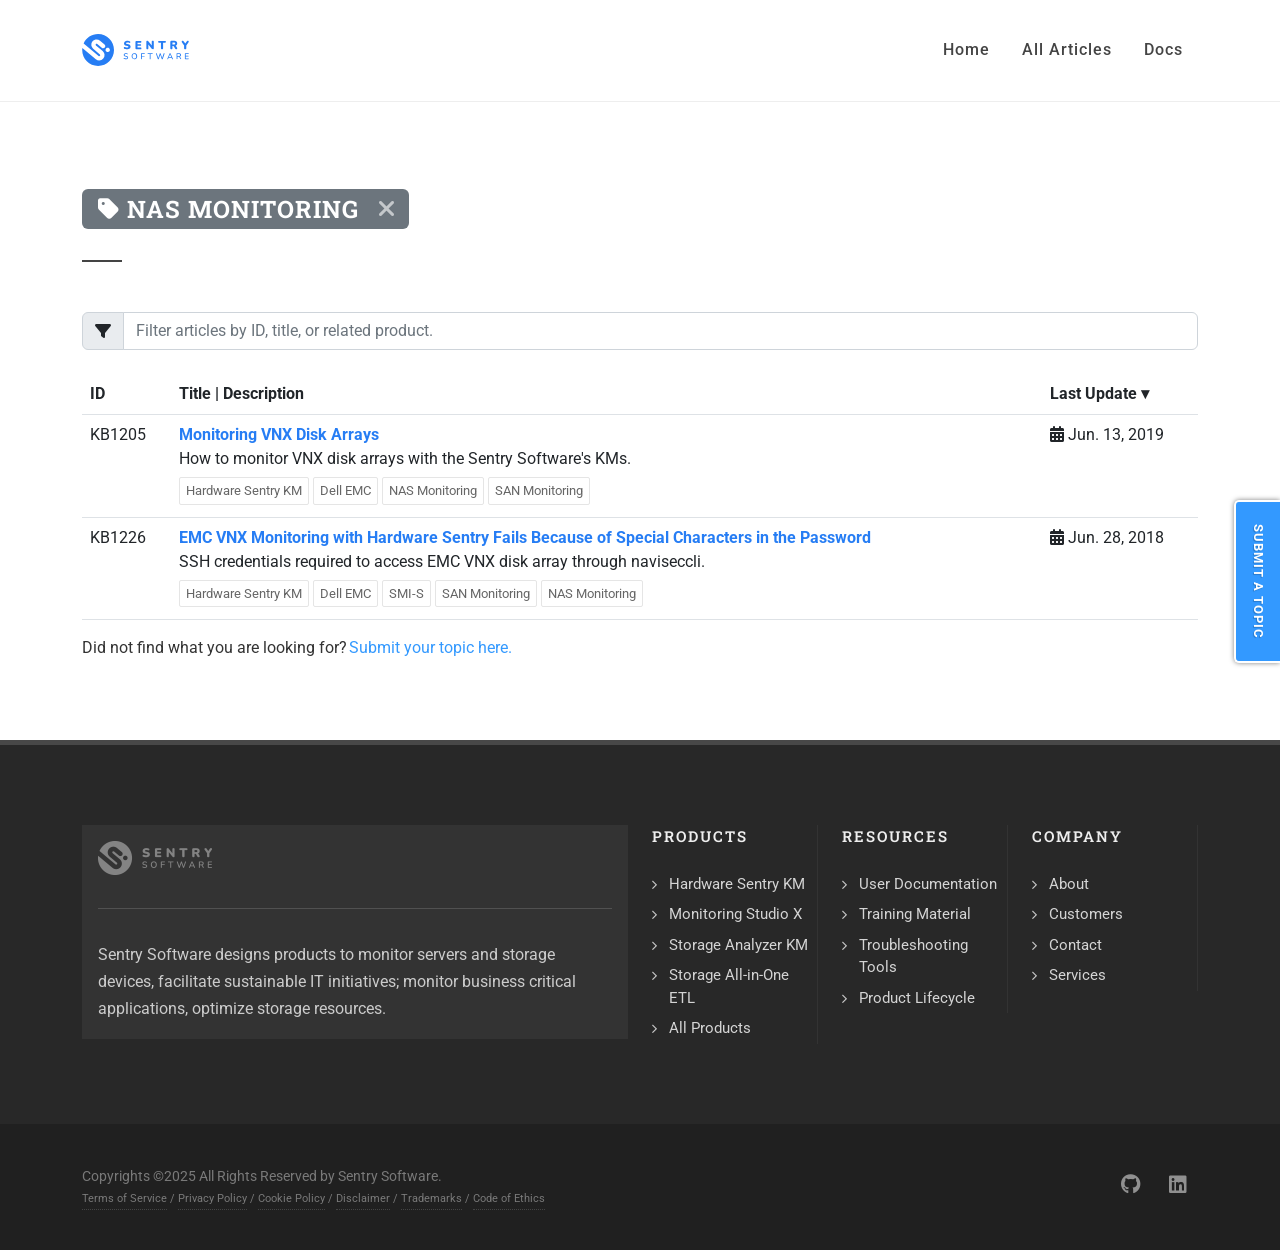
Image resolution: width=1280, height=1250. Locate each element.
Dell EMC (345, 490)
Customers (1086, 914)
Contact (1075, 945)
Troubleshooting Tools (913, 956)
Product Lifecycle (917, 998)
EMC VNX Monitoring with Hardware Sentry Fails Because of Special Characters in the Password (525, 537)
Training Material (915, 914)
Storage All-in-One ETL (729, 986)
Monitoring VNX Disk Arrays (279, 434)
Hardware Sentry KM (244, 490)
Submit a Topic (1258, 581)
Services (1077, 975)
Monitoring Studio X (735, 914)
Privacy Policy (212, 1198)
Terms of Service (124, 1198)
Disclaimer (363, 1198)
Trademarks (431, 1198)
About (1069, 884)
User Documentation (928, 884)
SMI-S (406, 593)
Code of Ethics (509, 1198)
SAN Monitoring (539, 490)
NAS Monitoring (433, 490)
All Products (710, 1028)
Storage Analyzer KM (738, 945)
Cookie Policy (291, 1198)
